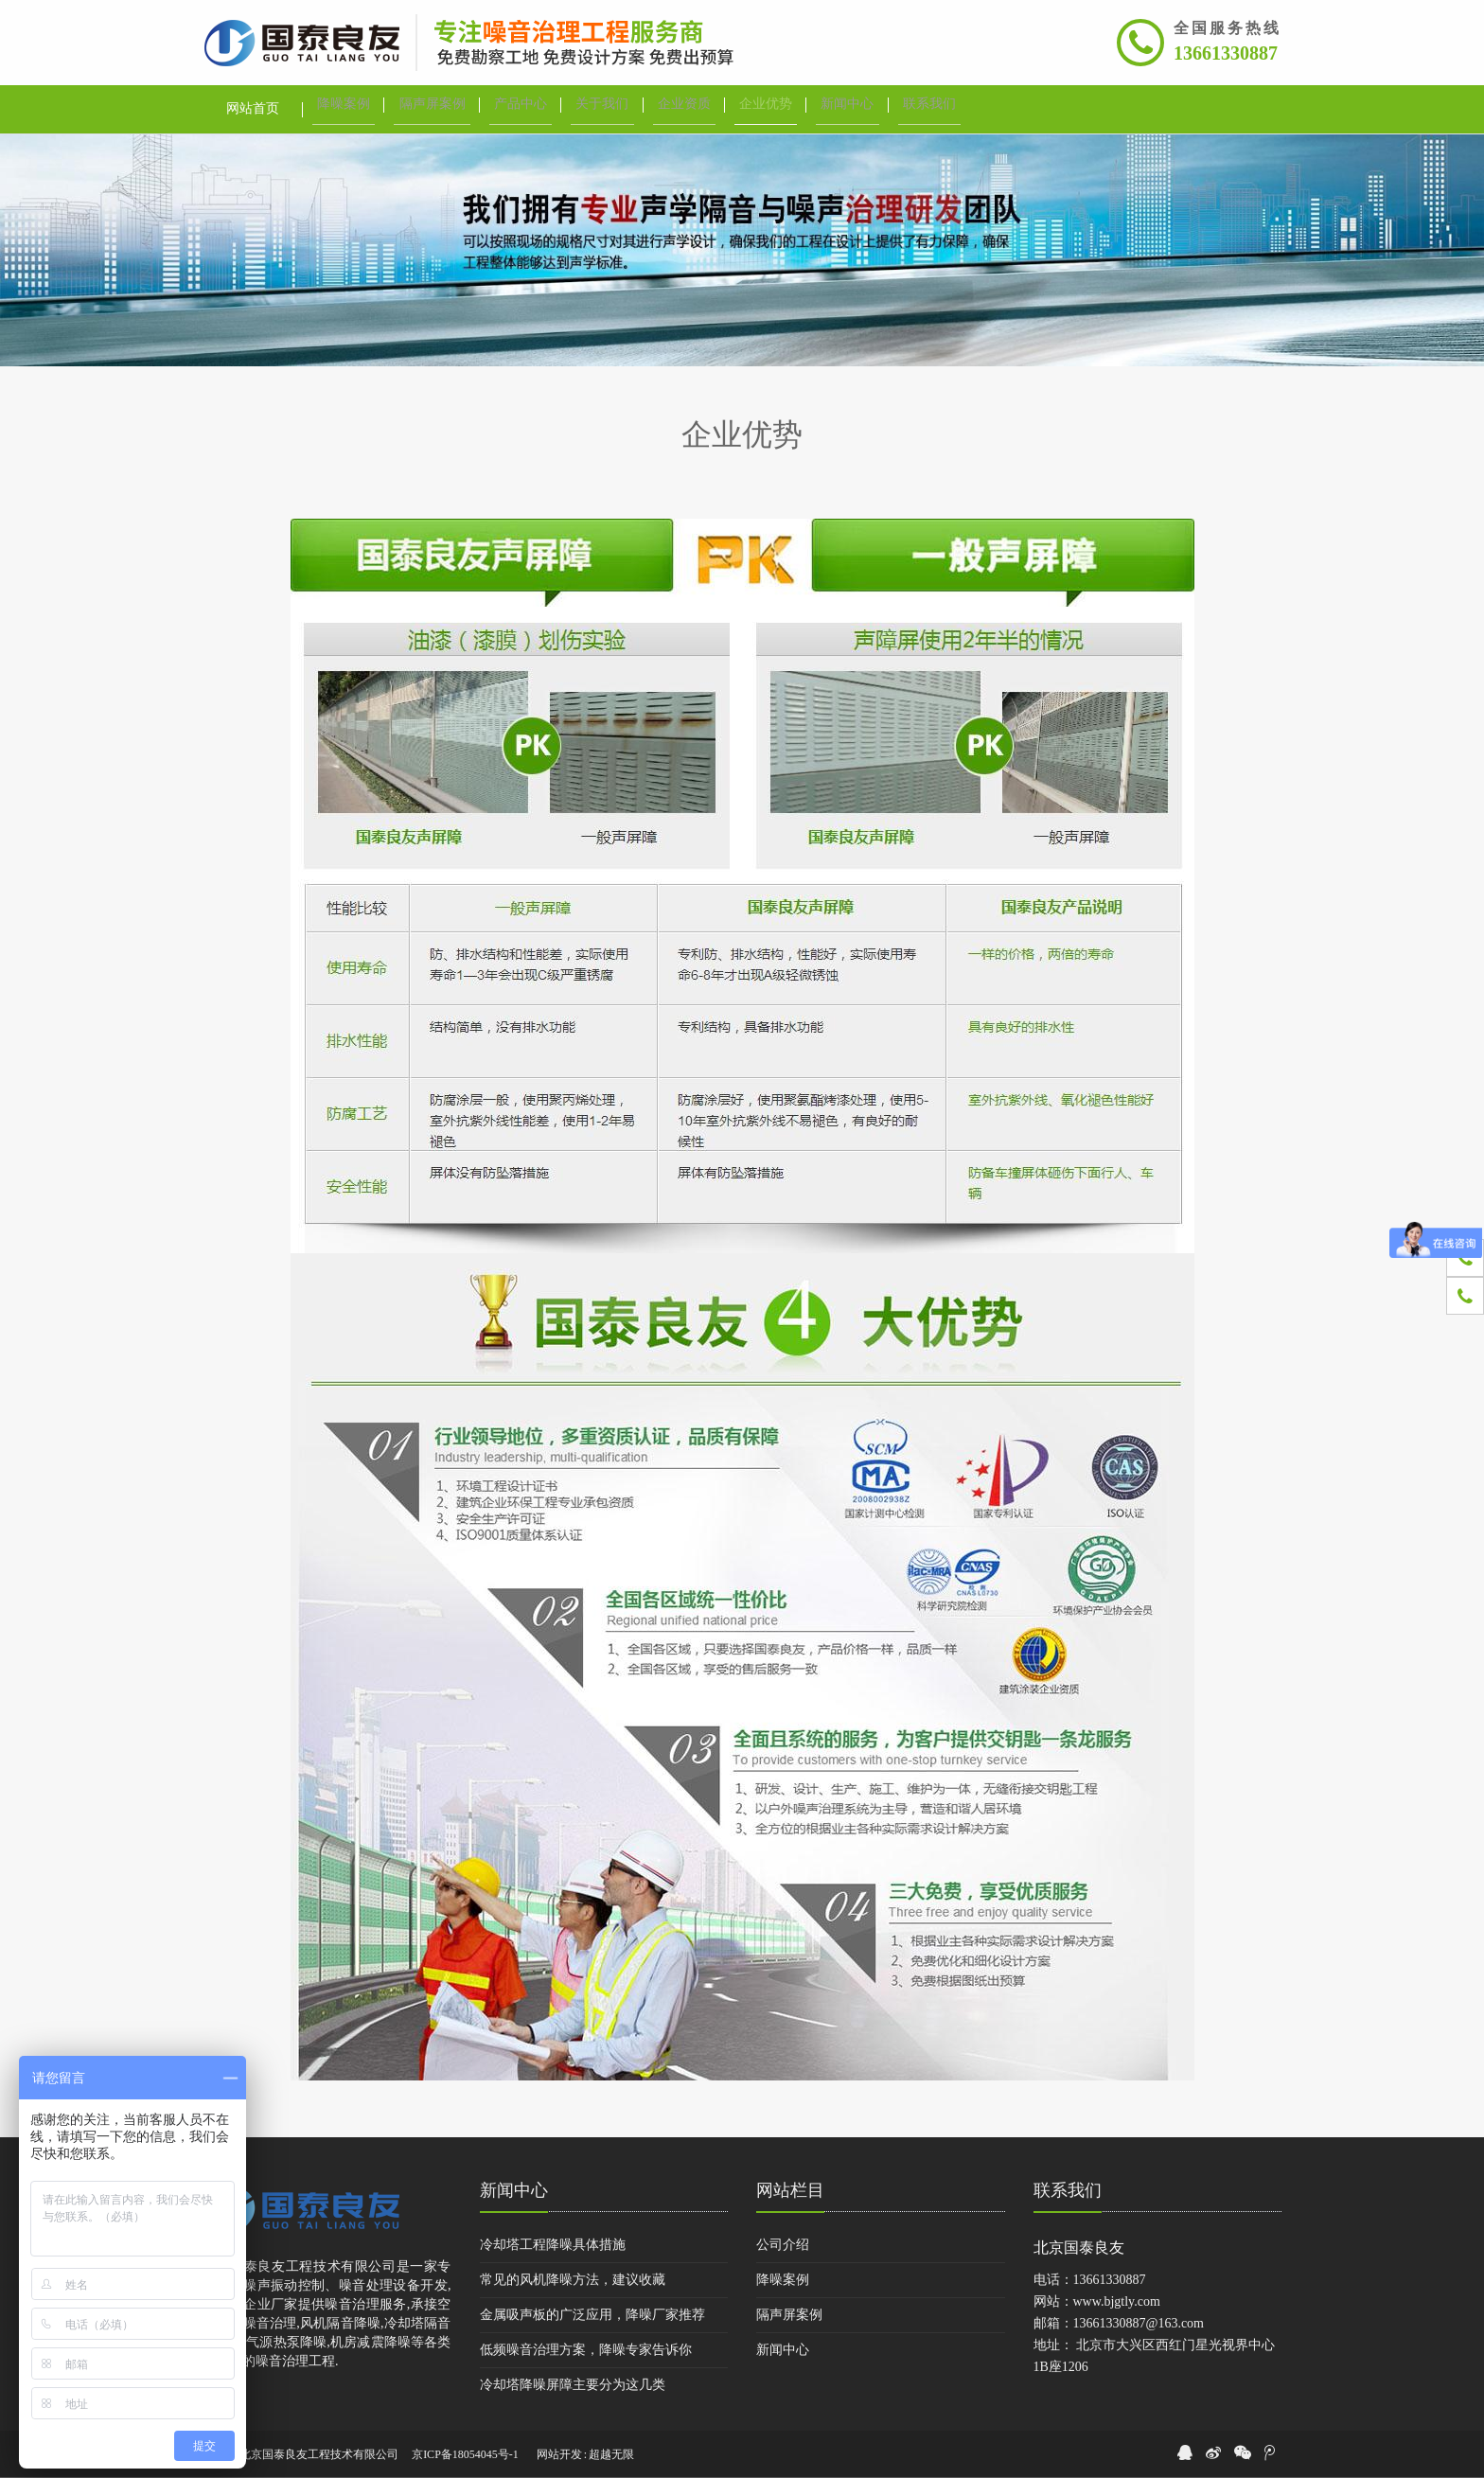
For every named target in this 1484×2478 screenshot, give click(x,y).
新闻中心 (514, 2190)
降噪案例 (782, 2280)
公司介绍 (782, 2245)
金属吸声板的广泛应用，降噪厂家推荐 (592, 2315)
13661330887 (1226, 53)
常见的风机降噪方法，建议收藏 (572, 2280)
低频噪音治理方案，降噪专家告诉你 (586, 2350)
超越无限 (611, 2454)
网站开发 (559, 2454)
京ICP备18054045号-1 (465, 2454)
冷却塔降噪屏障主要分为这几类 (572, 2385)
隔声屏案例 (789, 2315)
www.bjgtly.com (1116, 2301)
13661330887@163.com (1139, 2323)
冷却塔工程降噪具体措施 (553, 2245)
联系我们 (1068, 2190)
